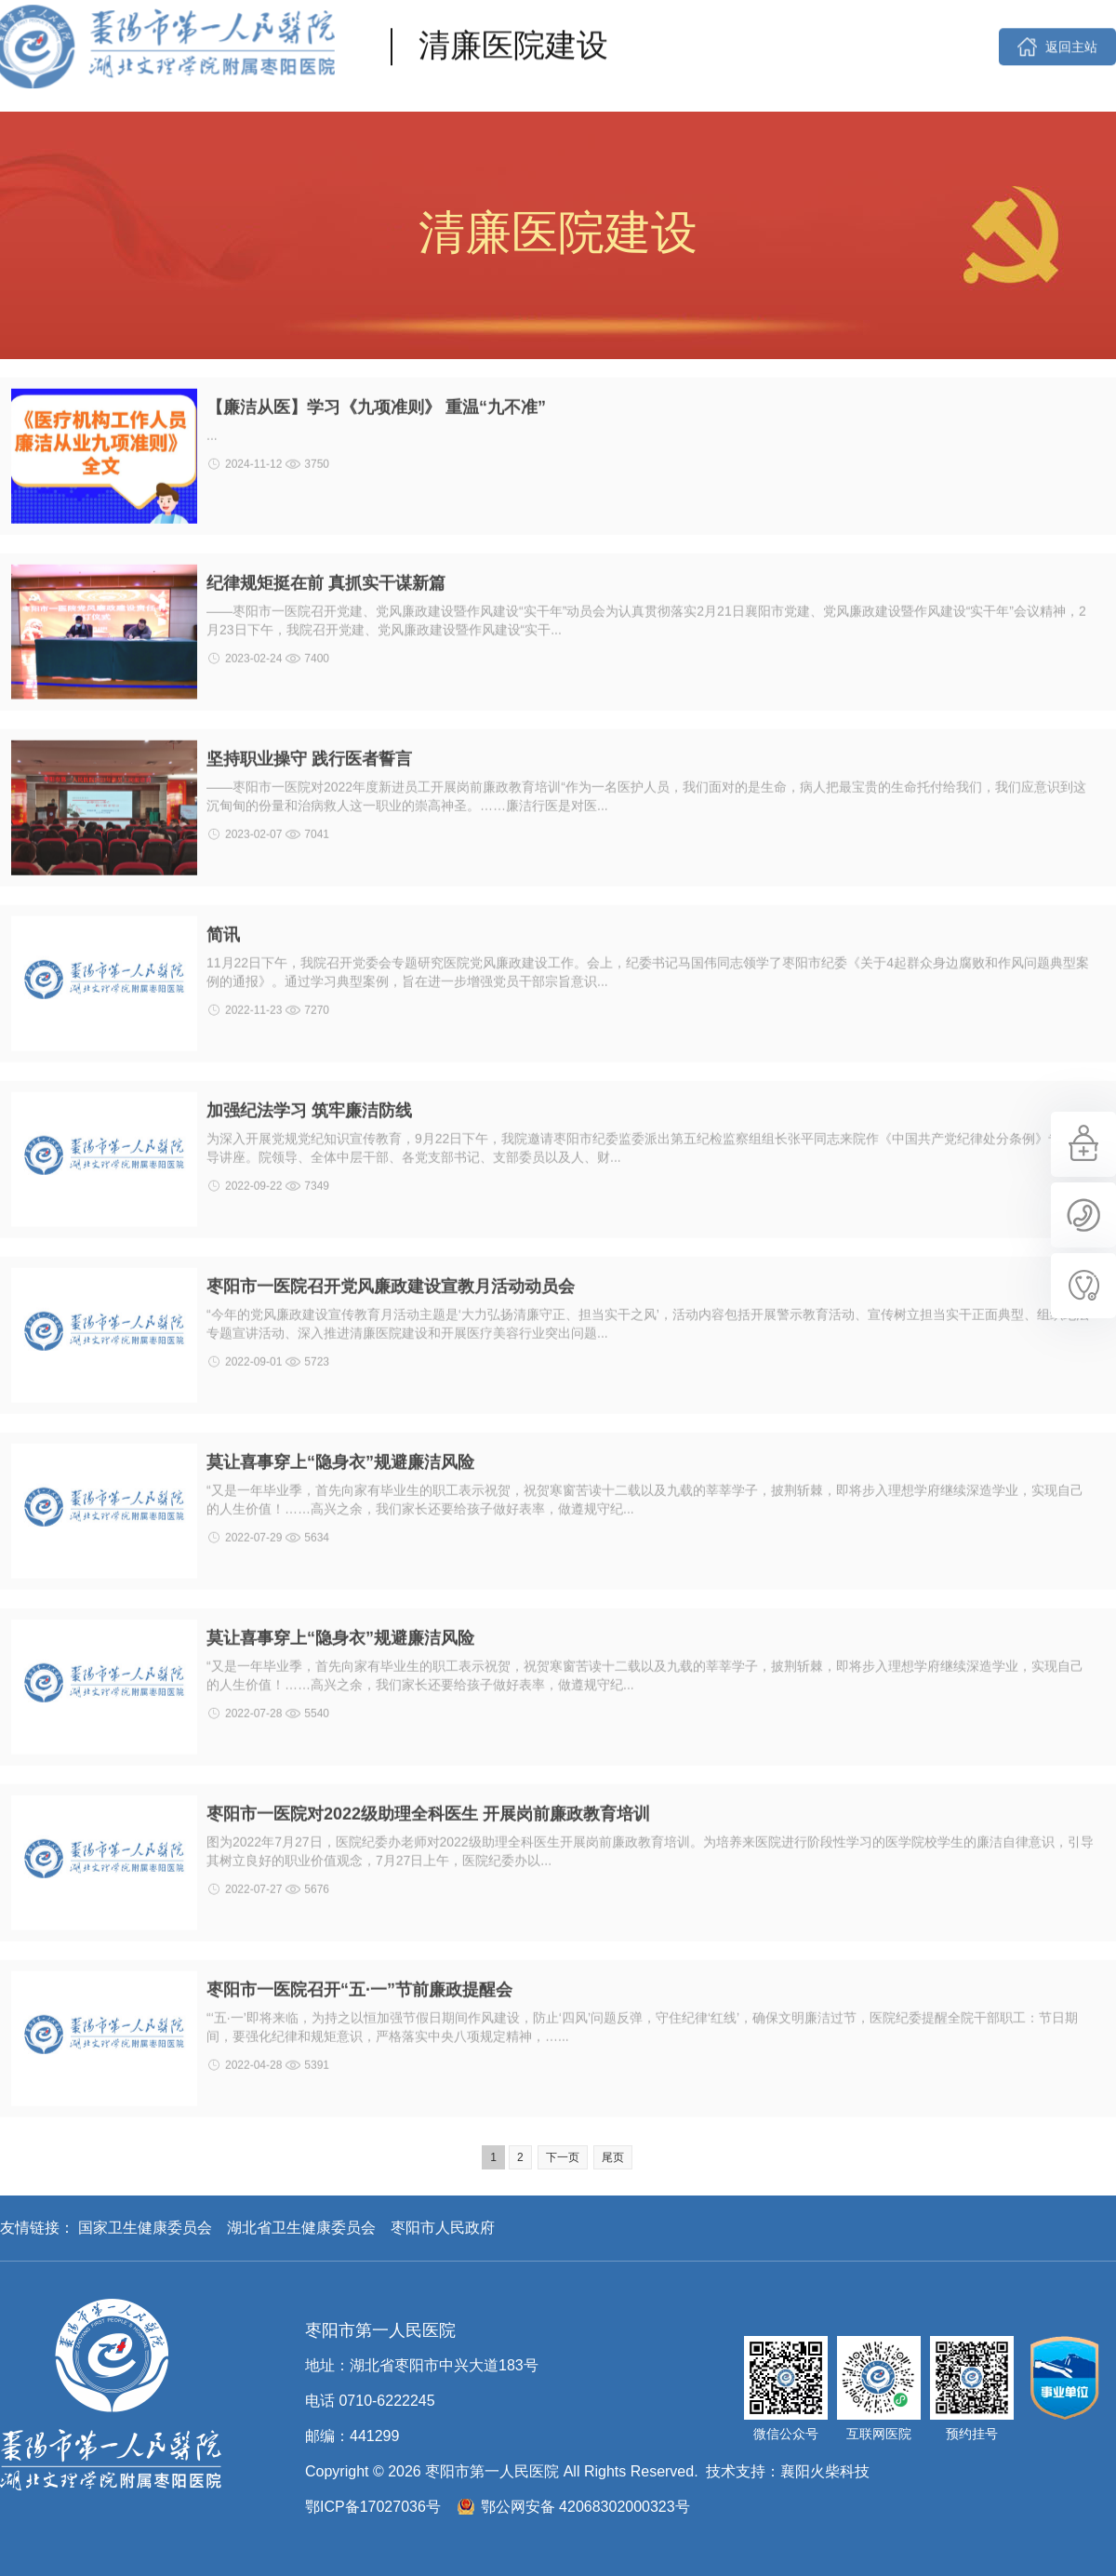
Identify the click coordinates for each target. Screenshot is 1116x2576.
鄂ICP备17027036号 (373, 2507)
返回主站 (1071, 23)
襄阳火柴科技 (825, 2471)
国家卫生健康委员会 (145, 2228)
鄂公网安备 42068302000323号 (585, 2507)
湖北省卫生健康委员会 (301, 2228)
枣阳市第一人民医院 (110, 2394)
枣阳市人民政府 (443, 2228)
